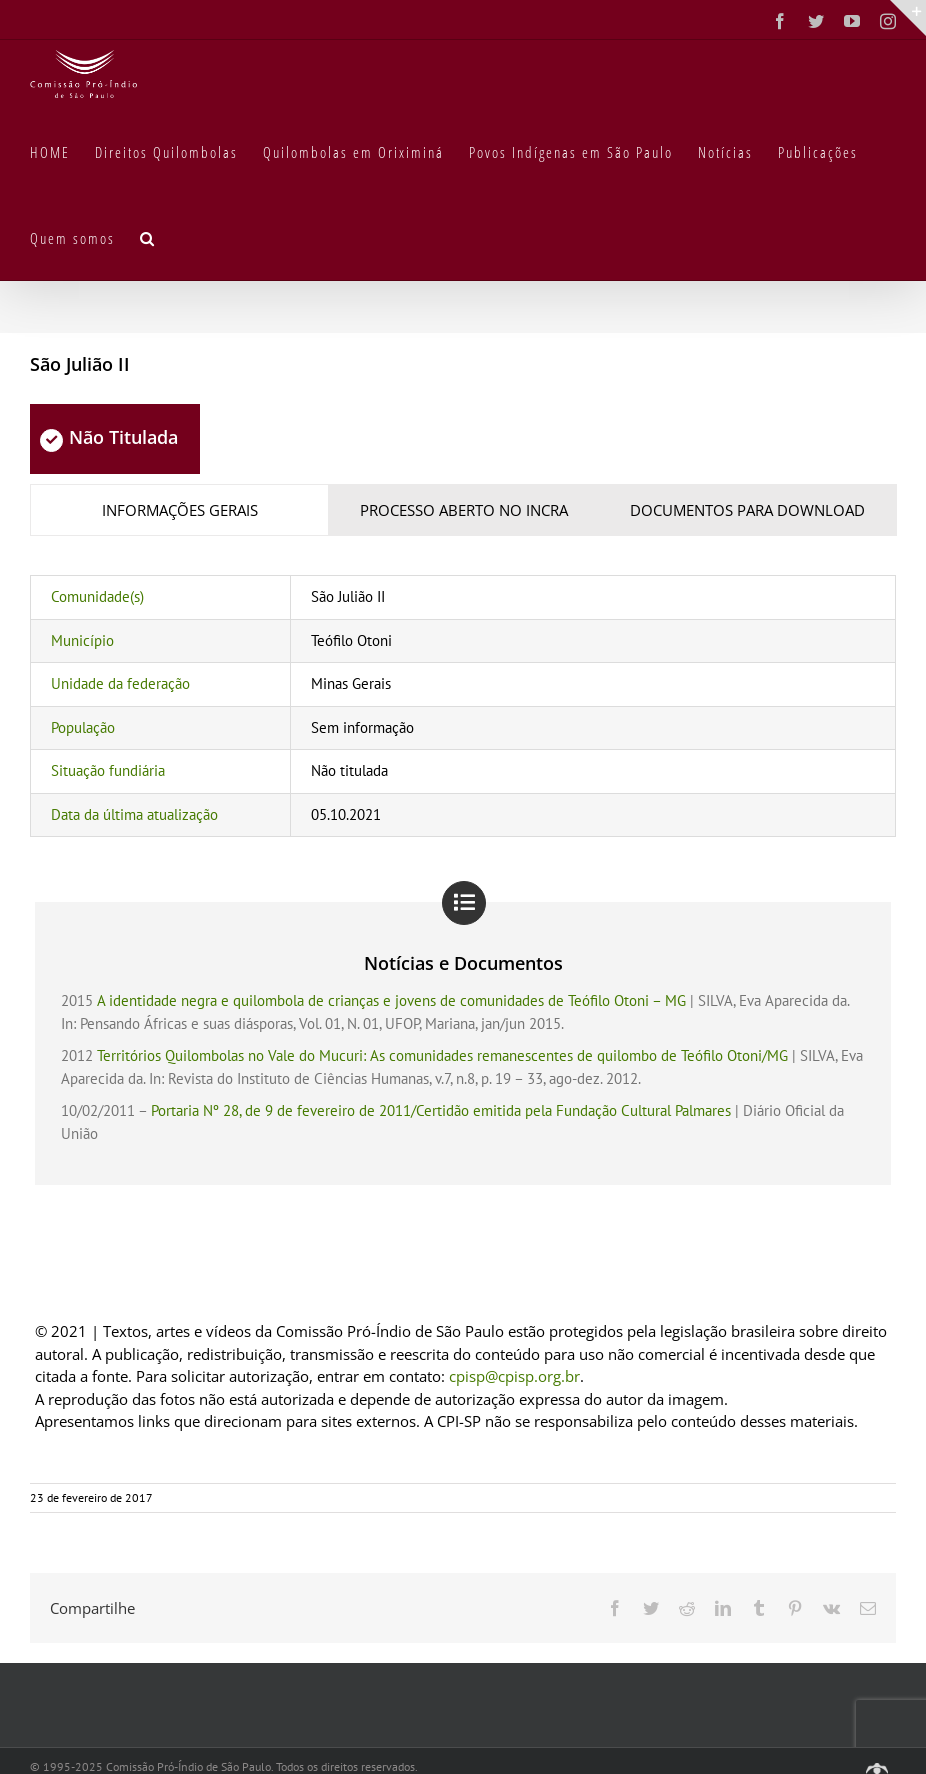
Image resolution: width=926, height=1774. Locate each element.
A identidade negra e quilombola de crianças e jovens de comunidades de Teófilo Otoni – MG (391, 1000)
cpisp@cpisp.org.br (514, 1376)
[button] (148, 237)
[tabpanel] (463, 706)
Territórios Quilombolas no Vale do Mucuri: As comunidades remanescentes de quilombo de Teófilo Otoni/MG (442, 1055)
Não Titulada (109, 437)
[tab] (179, 510)
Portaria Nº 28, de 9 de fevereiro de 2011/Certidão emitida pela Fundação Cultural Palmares (441, 1110)
